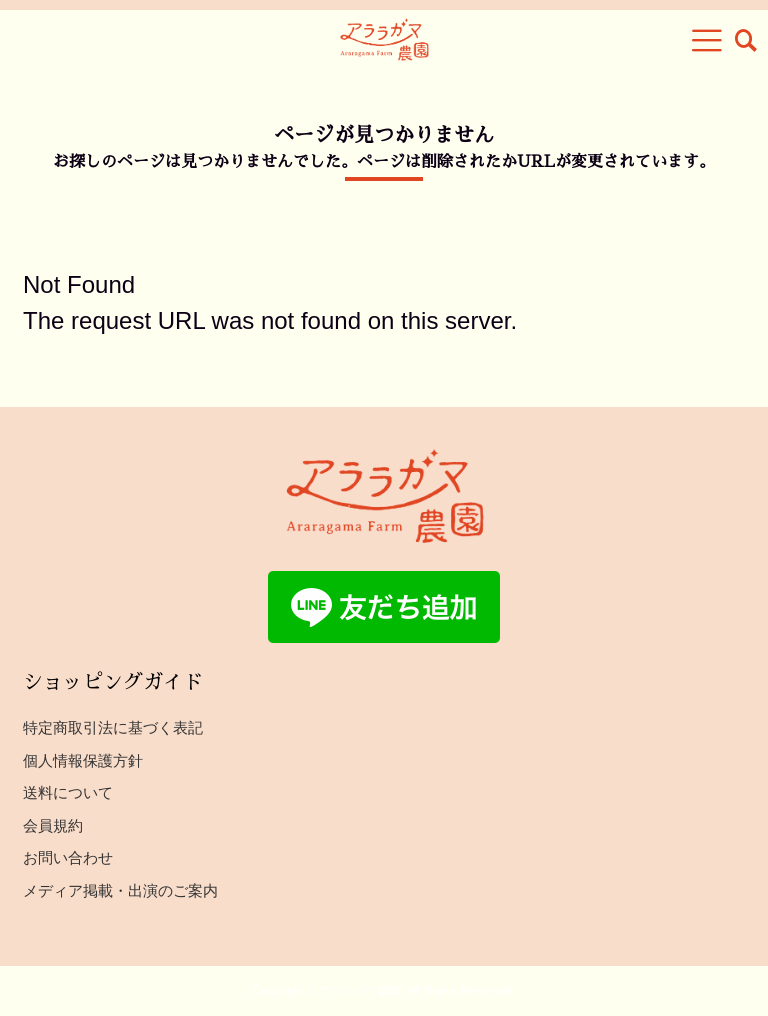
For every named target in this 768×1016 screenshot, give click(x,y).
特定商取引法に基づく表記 (113, 727)
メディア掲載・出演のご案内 (120, 890)
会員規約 (53, 825)
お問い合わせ (68, 857)
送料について (68, 792)
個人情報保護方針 (83, 760)
